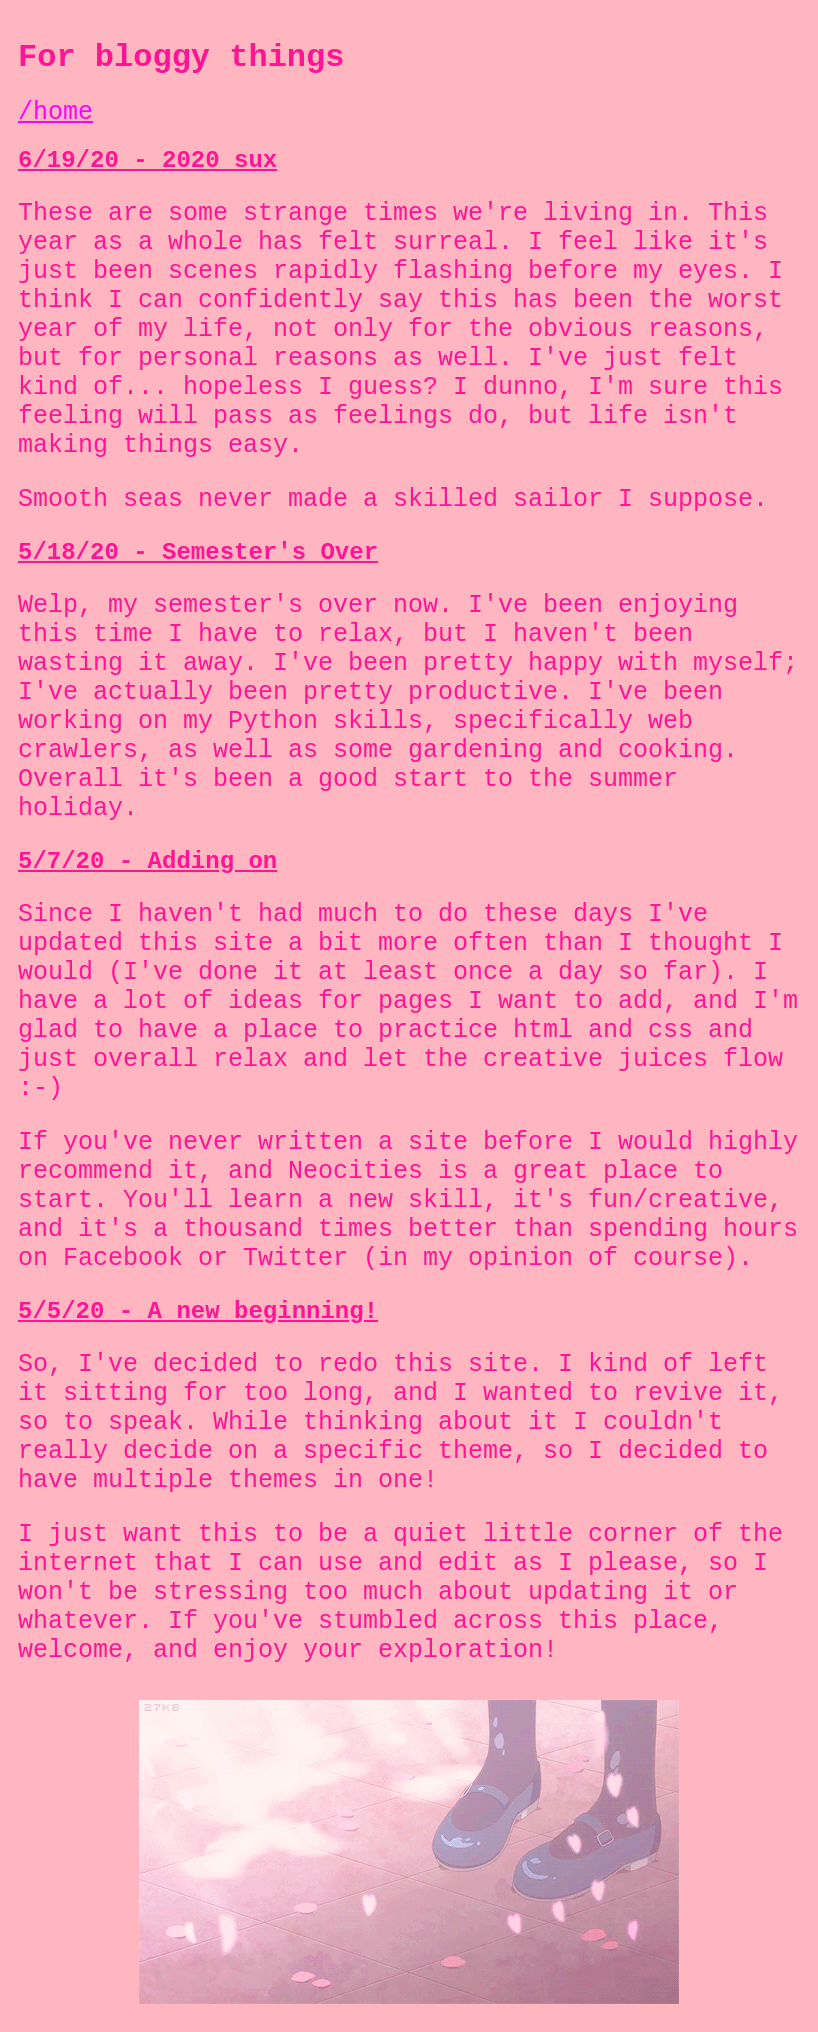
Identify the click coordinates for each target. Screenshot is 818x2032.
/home (55, 112)
